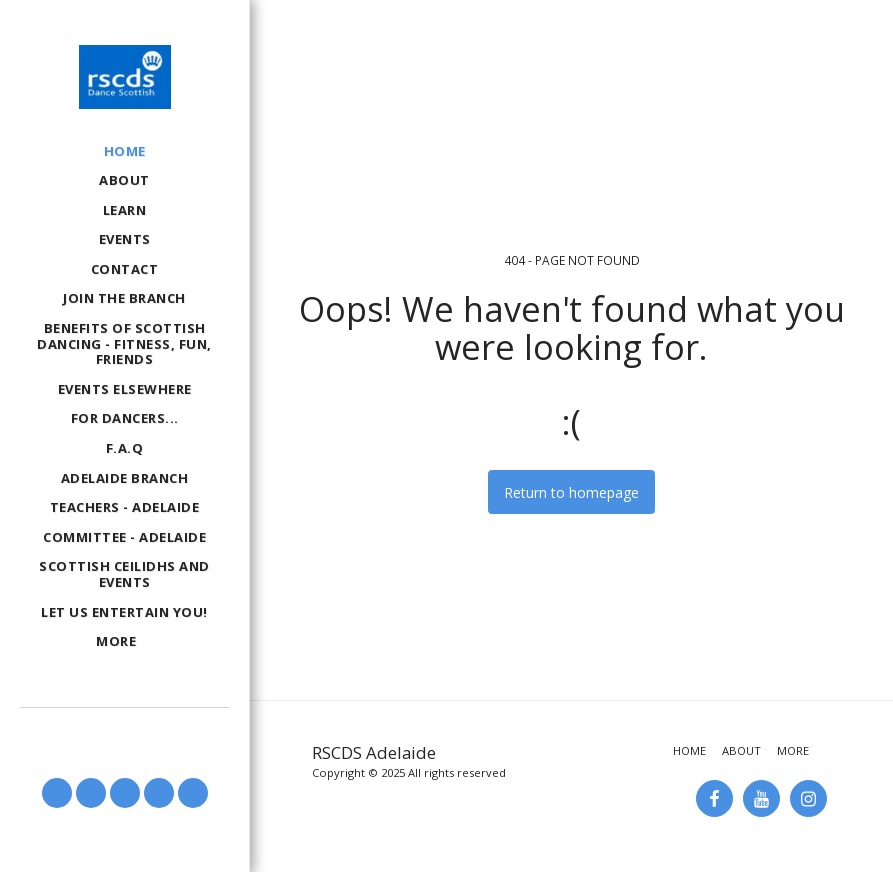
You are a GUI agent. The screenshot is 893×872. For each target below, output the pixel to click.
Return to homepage (571, 492)
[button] (57, 793)
